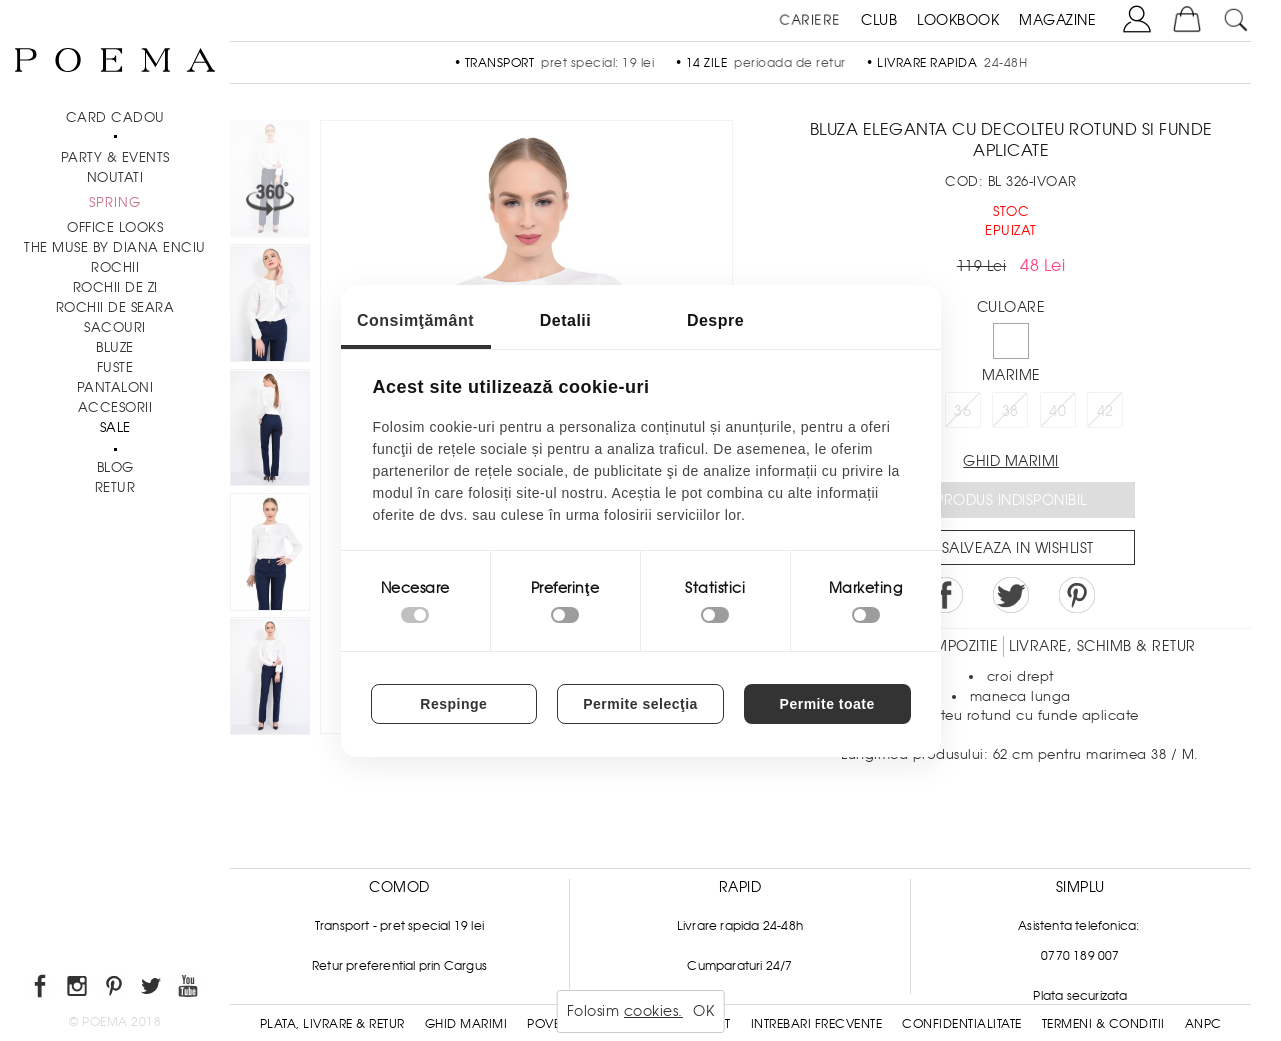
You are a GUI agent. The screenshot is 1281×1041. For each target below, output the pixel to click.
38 (1010, 411)
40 (1057, 411)
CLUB (879, 20)
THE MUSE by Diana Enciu (115, 247)
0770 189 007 (1080, 956)
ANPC (1203, 1024)
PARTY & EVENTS (115, 157)
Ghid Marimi (466, 1024)
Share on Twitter (1011, 595)
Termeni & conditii (1103, 1024)
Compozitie (954, 646)
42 (1105, 411)
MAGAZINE (1057, 20)
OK (703, 1011)
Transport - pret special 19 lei (399, 926)
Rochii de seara (115, 307)
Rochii (115, 267)
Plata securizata (1080, 996)
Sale (115, 427)
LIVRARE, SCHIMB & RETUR (1102, 646)
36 (962, 411)
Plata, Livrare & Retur (332, 1024)
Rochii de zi (115, 287)
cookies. (653, 1011)
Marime (1011, 375)
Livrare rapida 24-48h (740, 926)
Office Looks (115, 227)
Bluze (115, 347)
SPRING (115, 202)
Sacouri (115, 327)
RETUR (115, 487)
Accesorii (115, 407)
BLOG (115, 467)
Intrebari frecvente (817, 1024)
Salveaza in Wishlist (1018, 548)
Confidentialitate (962, 1024)
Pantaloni (115, 387)
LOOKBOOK (958, 20)
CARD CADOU (115, 117)
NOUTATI (115, 177)
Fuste (115, 367)
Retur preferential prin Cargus (399, 966)
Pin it (1077, 595)
